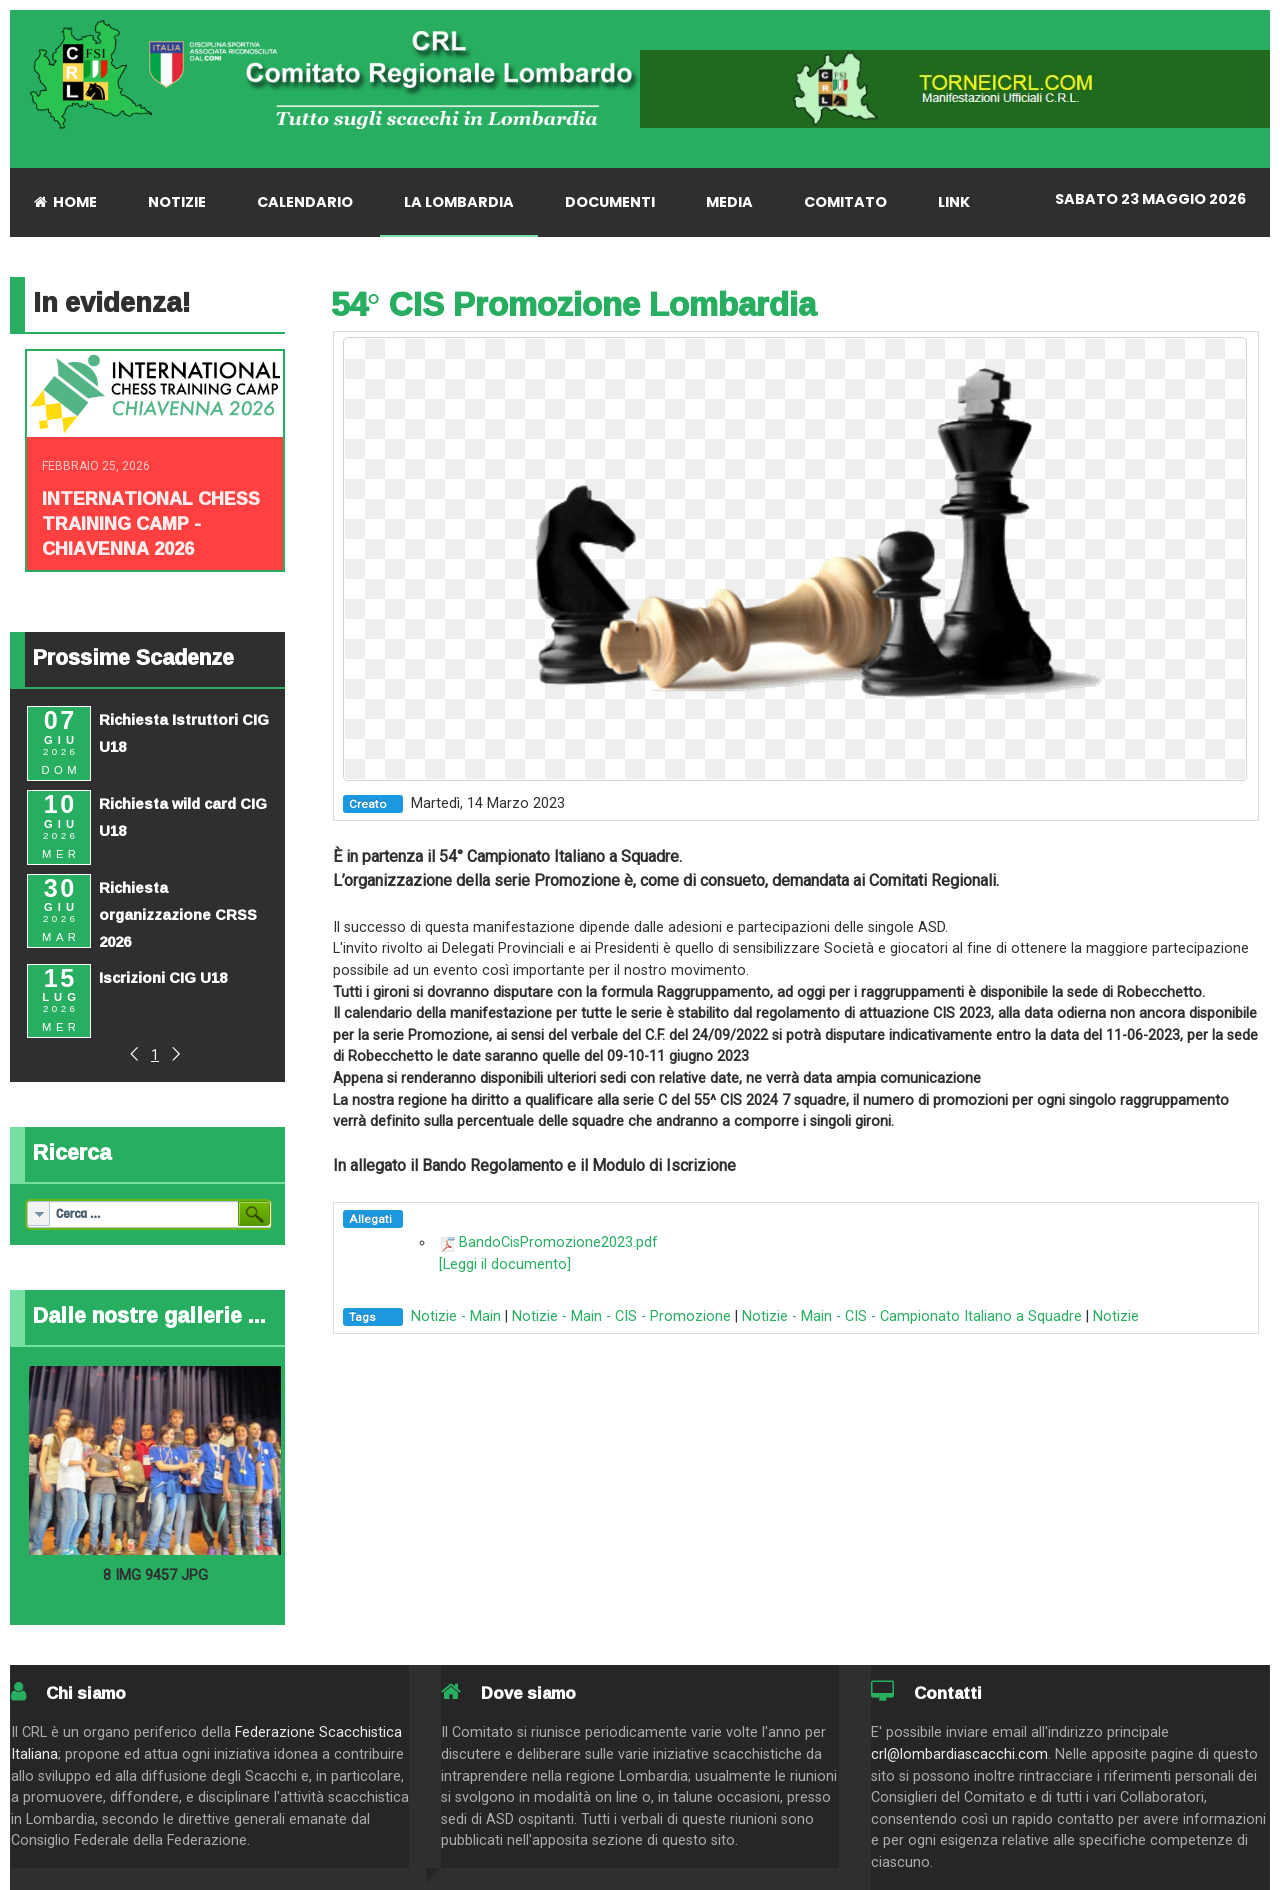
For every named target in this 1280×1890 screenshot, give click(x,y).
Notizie (1116, 1316)
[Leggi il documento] (505, 1264)
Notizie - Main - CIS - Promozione (621, 1316)
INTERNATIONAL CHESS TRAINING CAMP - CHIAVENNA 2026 (151, 523)
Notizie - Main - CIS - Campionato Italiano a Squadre (912, 1316)
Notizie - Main (456, 1316)
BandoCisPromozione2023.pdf (558, 1242)
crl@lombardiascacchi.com (959, 1754)
